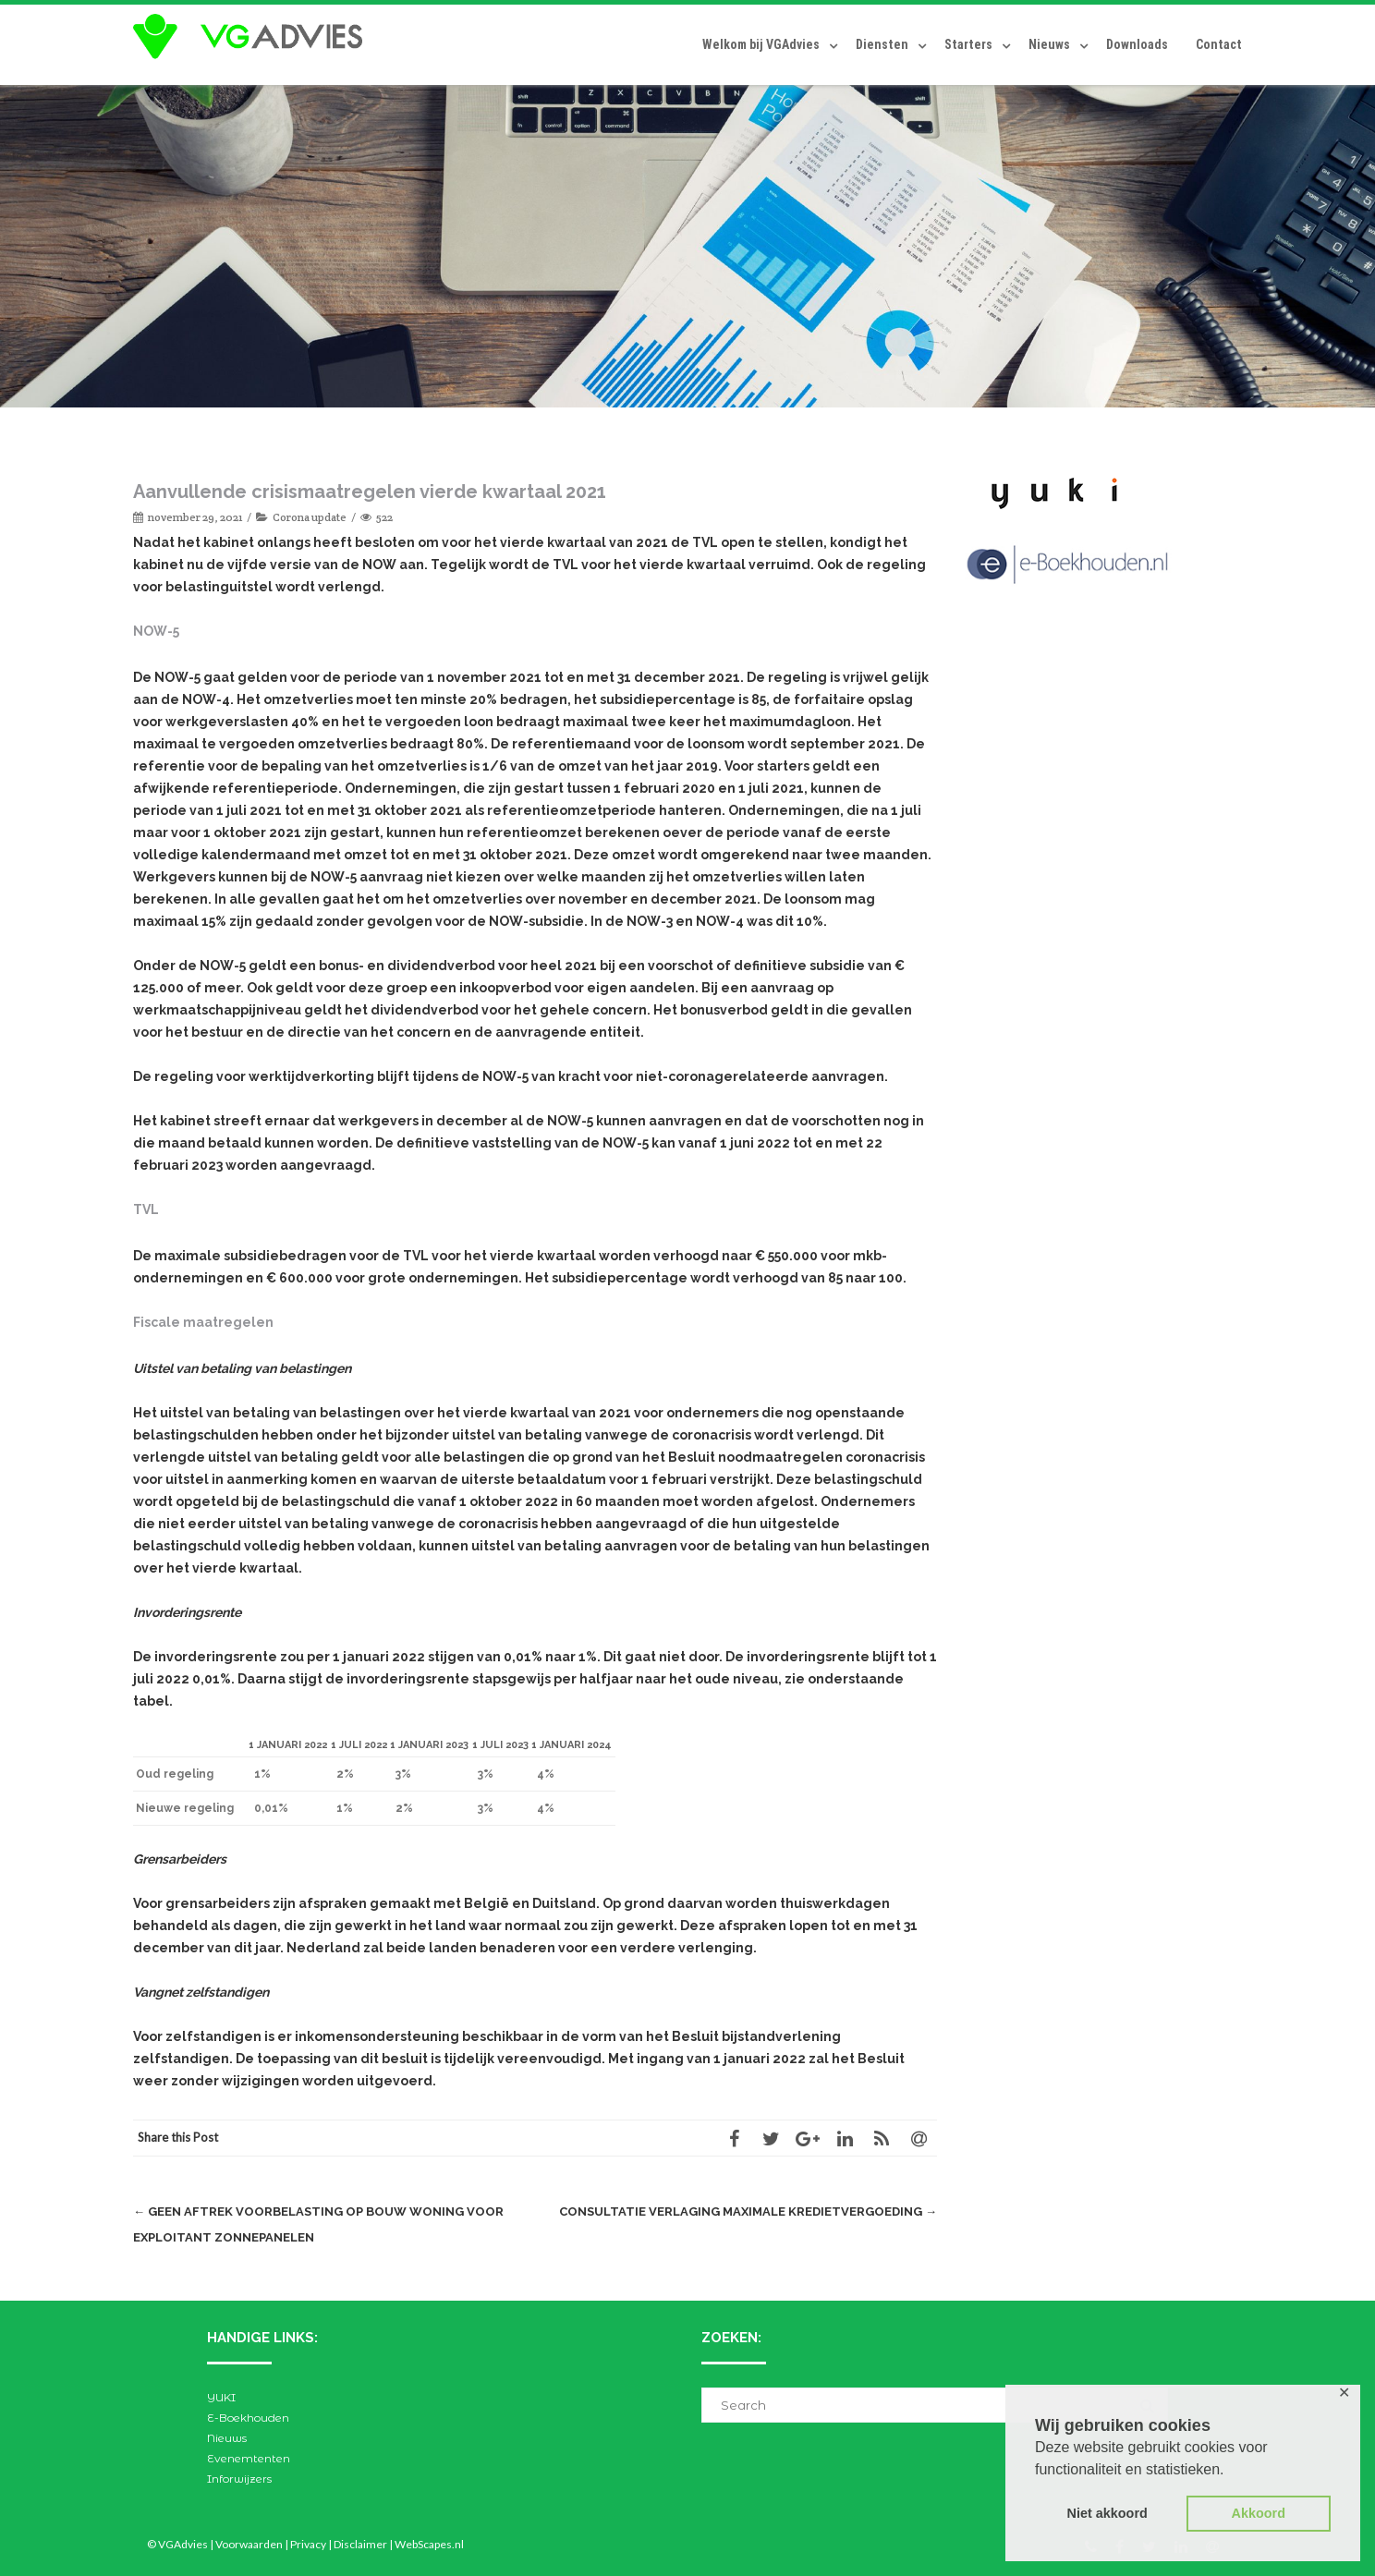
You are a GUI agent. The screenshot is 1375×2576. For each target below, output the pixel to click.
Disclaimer (360, 2544)
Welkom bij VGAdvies (761, 44)
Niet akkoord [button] (1107, 2513)
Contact (1219, 44)
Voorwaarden (249, 2544)
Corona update (310, 517)
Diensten (882, 44)
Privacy (308, 2544)
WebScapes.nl (429, 2544)
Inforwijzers (239, 2478)
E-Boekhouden (248, 2417)
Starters (968, 44)
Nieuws (1049, 44)
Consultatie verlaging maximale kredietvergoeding (748, 2211)
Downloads (1137, 44)
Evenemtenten (248, 2458)
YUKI (221, 2397)
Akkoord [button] (1258, 2513)
